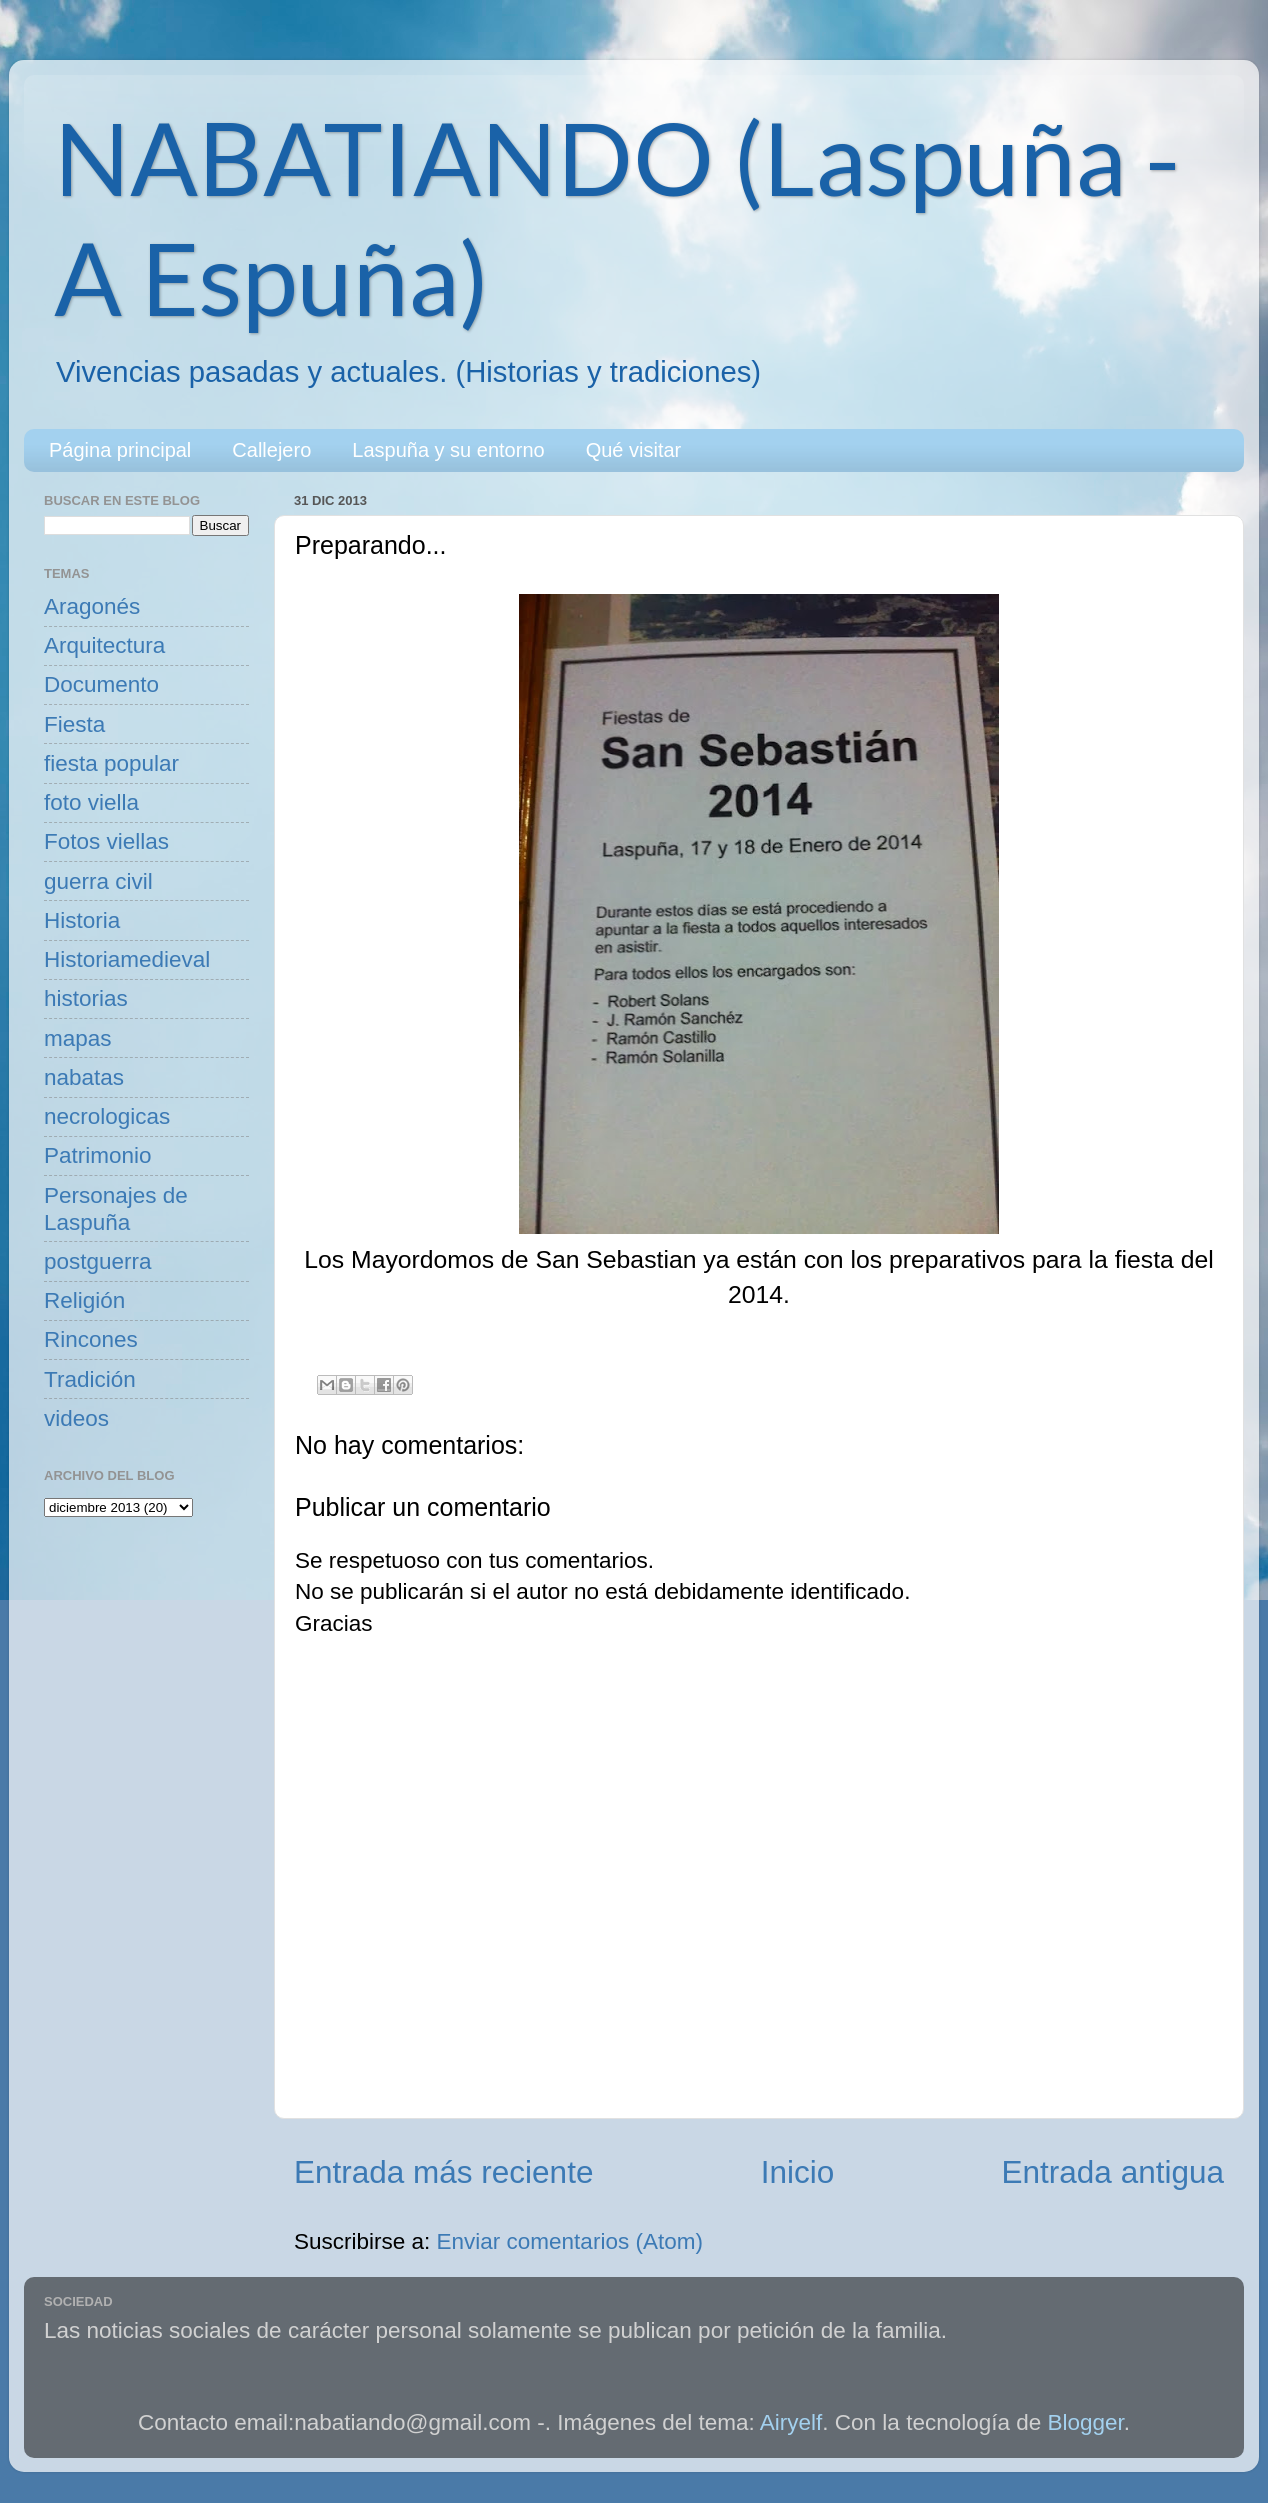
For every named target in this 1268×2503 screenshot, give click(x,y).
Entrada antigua (1113, 2172)
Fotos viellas (106, 841)
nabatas (84, 1077)
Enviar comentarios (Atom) (570, 2241)
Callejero (271, 450)
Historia (82, 920)
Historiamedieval (127, 959)
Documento (101, 684)
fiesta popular (111, 763)
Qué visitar (634, 450)
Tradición (90, 1379)
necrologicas (107, 1116)
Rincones (91, 1339)
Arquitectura (104, 645)
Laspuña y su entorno (448, 450)
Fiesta (74, 724)
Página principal (120, 450)
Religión (84, 1300)
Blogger (1086, 2422)
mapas (78, 1038)
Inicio (798, 2172)
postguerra (98, 1261)
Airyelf (791, 2422)
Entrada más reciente (443, 2172)
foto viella (91, 802)
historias (86, 998)
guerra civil (98, 881)
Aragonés (92, 606)
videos (76, 1418)
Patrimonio (98, 1155)
